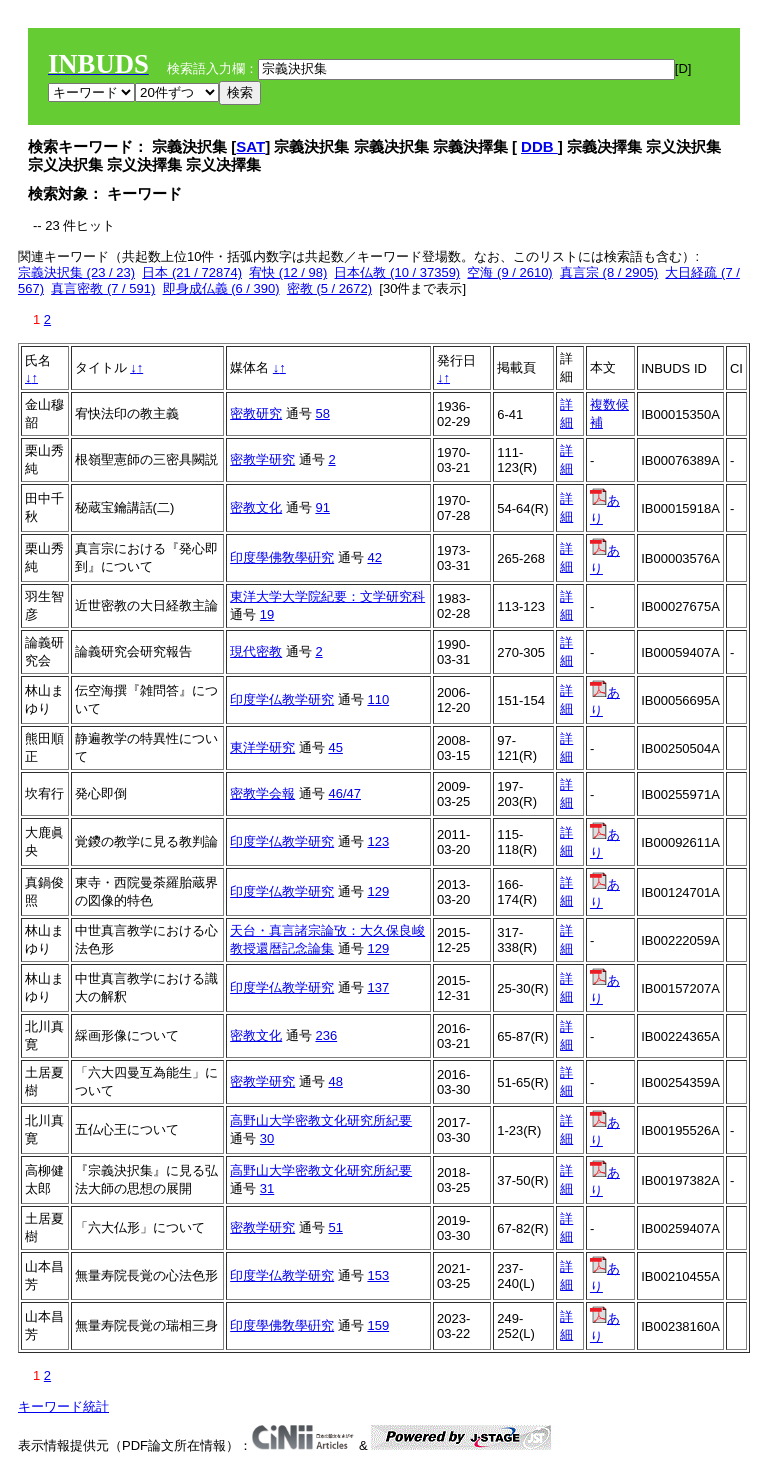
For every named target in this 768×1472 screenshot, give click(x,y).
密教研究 (256, 413)
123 (378, 841)
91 (322, 507)
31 (267, 1188)
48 (335, 1081)
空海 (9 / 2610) (509, 272)
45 (335, 747)
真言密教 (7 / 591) (103, 288)
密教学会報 (262, 793)
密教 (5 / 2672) (329, 288)
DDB (539, 146)
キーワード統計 (63, 1406)
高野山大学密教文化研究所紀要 (321, 1120)
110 (378, 699)
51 (335, 1227)
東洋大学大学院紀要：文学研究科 (327, 596)
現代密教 (256, 651)
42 (374, 557)
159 (378, 1325)
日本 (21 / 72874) (192, 272)
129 (378, 891)
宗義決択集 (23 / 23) (76, 272)
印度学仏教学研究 (282, 699)
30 (267, 1138)
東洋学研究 (262, 747)
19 (267, 614)
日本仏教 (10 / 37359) (397, 272)
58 (322, 413)
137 (378, 987)
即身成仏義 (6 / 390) (221, 288)
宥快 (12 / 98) (288, 272)
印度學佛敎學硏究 (282, 557)
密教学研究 (262, 459)
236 (326, 1035)
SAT (250, 146)
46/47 (344, 793)
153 (378, 1275)
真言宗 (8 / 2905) (609, 272)
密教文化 (256, 507)
